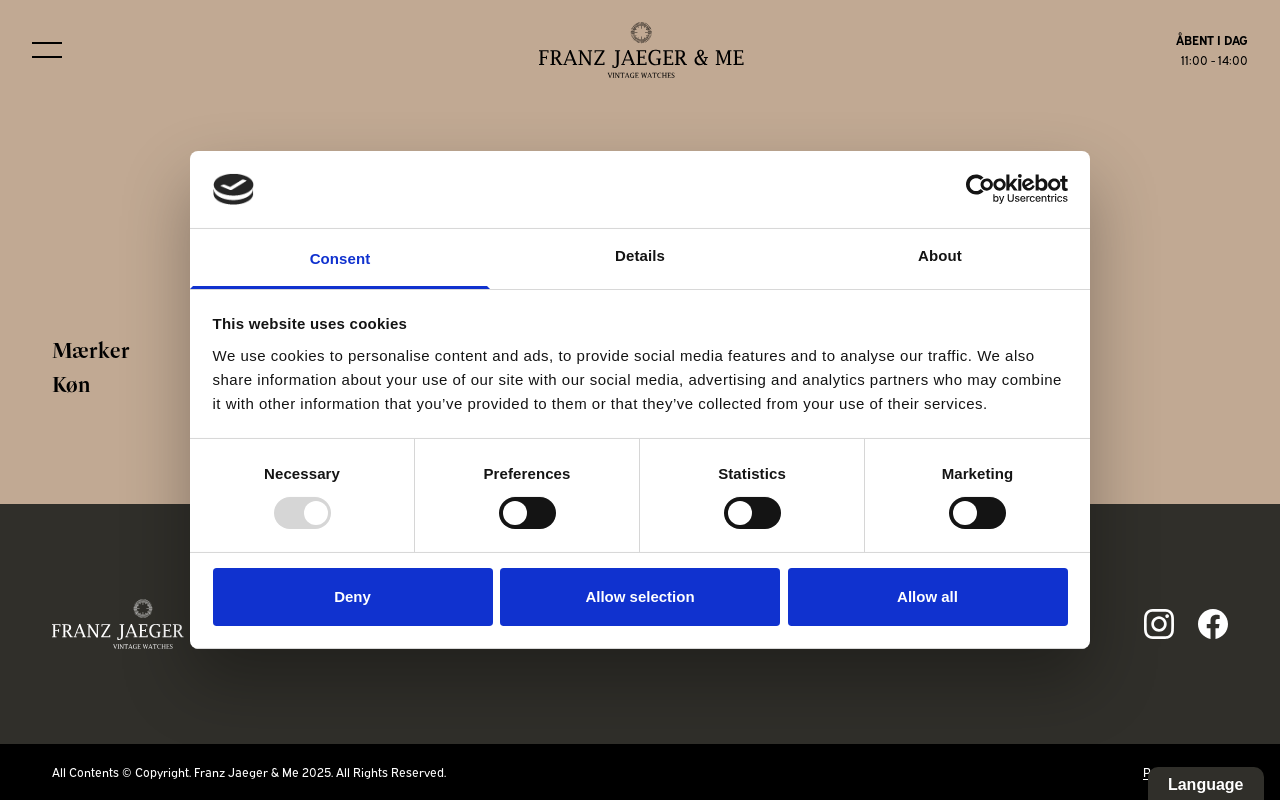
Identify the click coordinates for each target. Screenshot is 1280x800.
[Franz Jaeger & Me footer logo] (143, 624)
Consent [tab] (340, 258)
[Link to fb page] (1213, 624)
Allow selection (639, 596)
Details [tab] (640, 255)
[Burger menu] (47, 50)
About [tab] (940, 255)
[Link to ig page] (1159, 624)
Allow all (927, 596)
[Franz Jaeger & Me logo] (641, 50)
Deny (352, 596)
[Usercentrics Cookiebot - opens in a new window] (980, 189)
